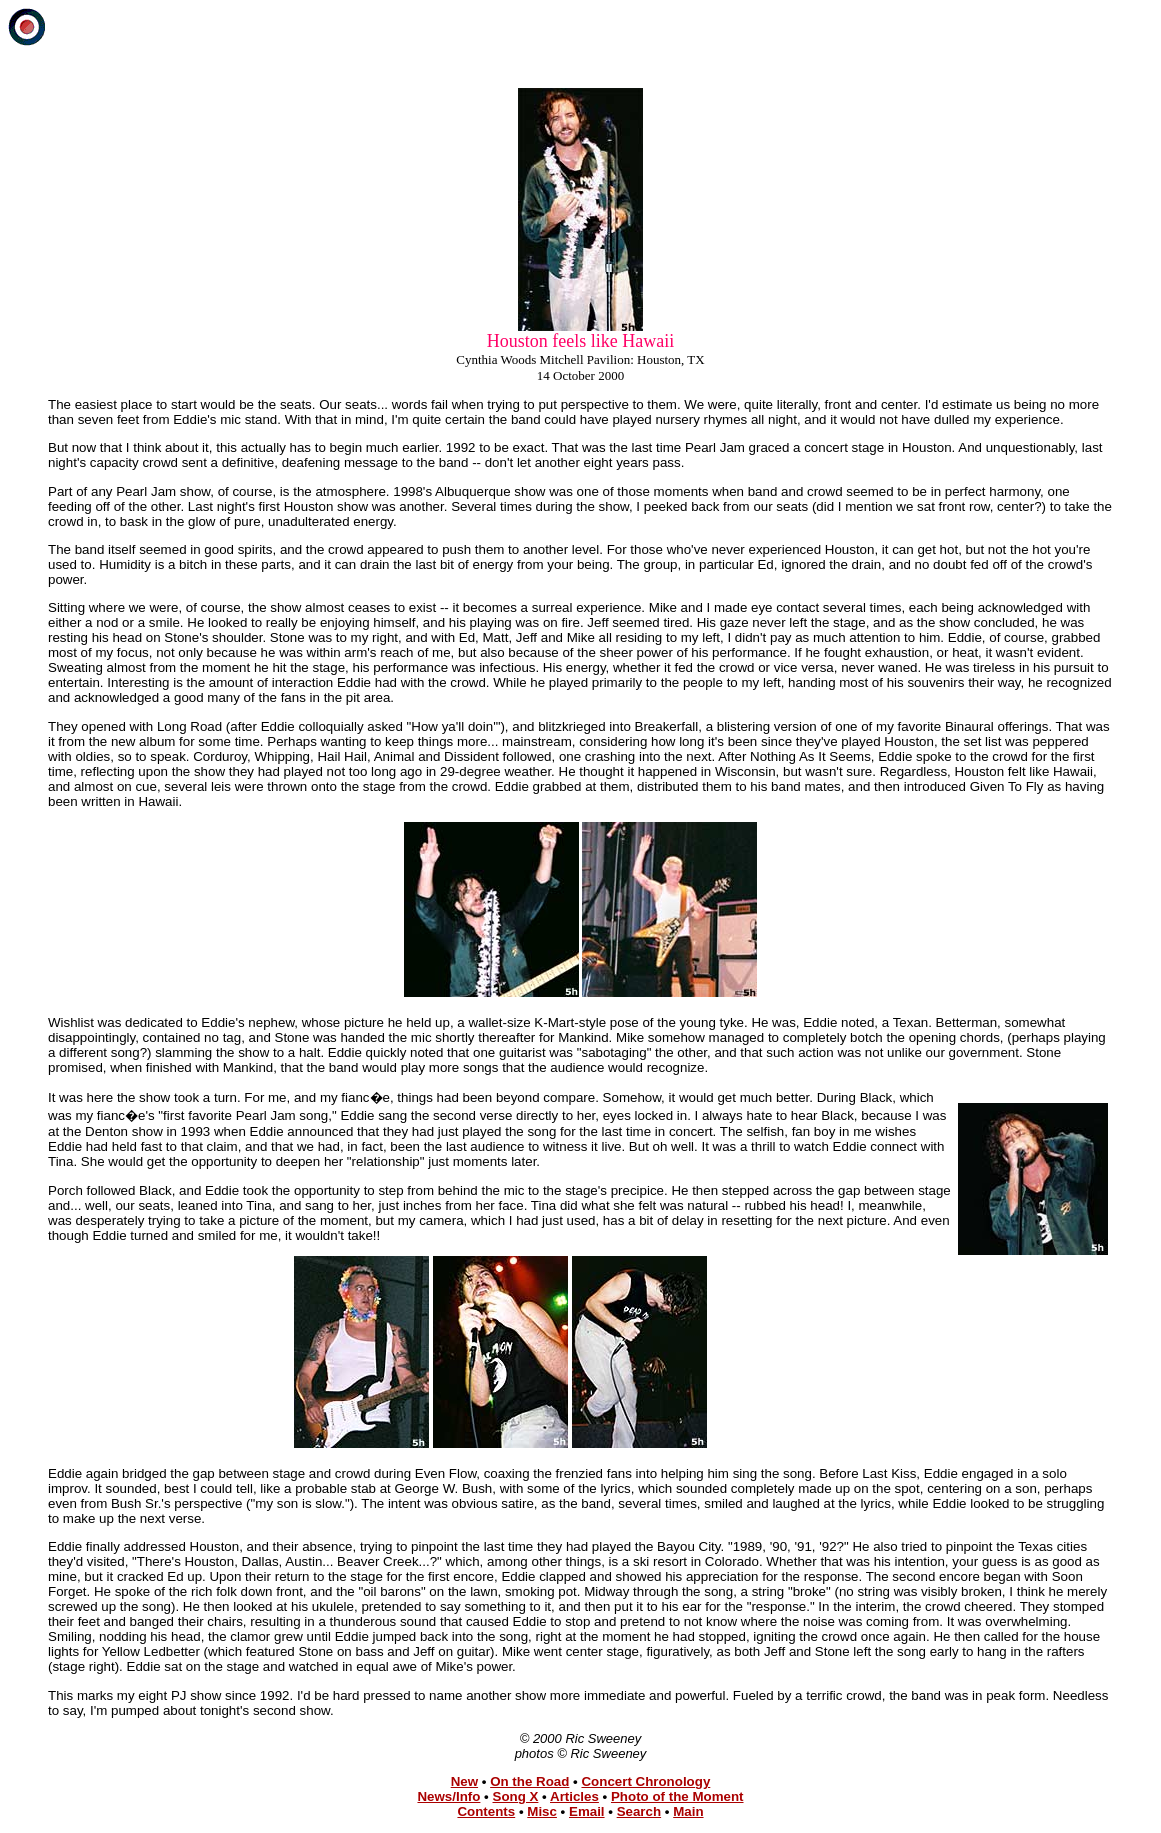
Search (639, 1811)
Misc (542, 1811)
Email (587, 1811)
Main (688, 1811)
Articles (574, 1796)
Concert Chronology (645, 1781)
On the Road (529, 1781)
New (464, 1781)
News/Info (448, 1796)
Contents (486, 1811)
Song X (516, 1796)
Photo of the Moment (677, 1796)
